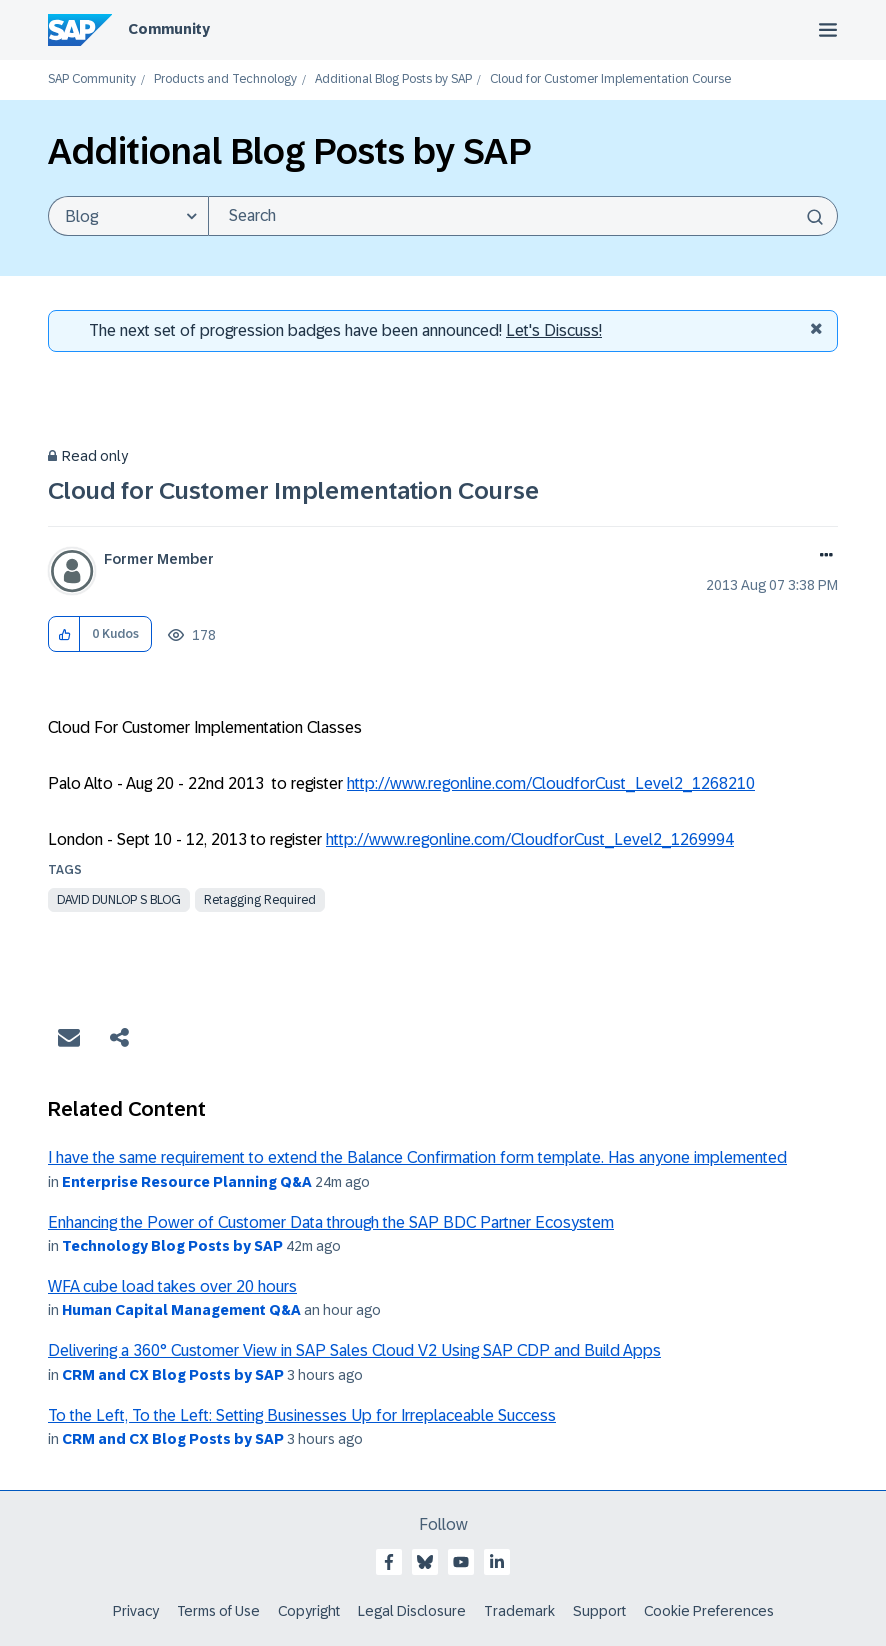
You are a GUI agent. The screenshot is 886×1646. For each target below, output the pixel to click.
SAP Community (92, 79)
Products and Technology (225, 79)
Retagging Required (260, 900)
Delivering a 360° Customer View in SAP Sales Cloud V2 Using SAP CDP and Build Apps (354, 1350)
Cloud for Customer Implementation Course (293, 490)
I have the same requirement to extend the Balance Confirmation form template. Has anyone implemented (417, 1157)
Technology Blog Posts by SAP (172, 1246)
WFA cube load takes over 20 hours (172, 1286)
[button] (64, 634)
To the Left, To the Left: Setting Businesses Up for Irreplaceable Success (302, 1415)
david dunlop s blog (119, 900)
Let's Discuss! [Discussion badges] (554, 330)
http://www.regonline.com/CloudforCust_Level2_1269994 (530, 839)
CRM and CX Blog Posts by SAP (173, 1375)
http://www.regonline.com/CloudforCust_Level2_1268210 (551, 783)
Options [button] (822, 557)
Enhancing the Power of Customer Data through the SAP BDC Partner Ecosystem (331, 1222)
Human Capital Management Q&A (181, 1310)
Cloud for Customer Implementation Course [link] (610, 79)
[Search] (523, 216)
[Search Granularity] (128, 216)
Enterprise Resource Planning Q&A (187, 1182)
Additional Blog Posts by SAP (393, 79)
